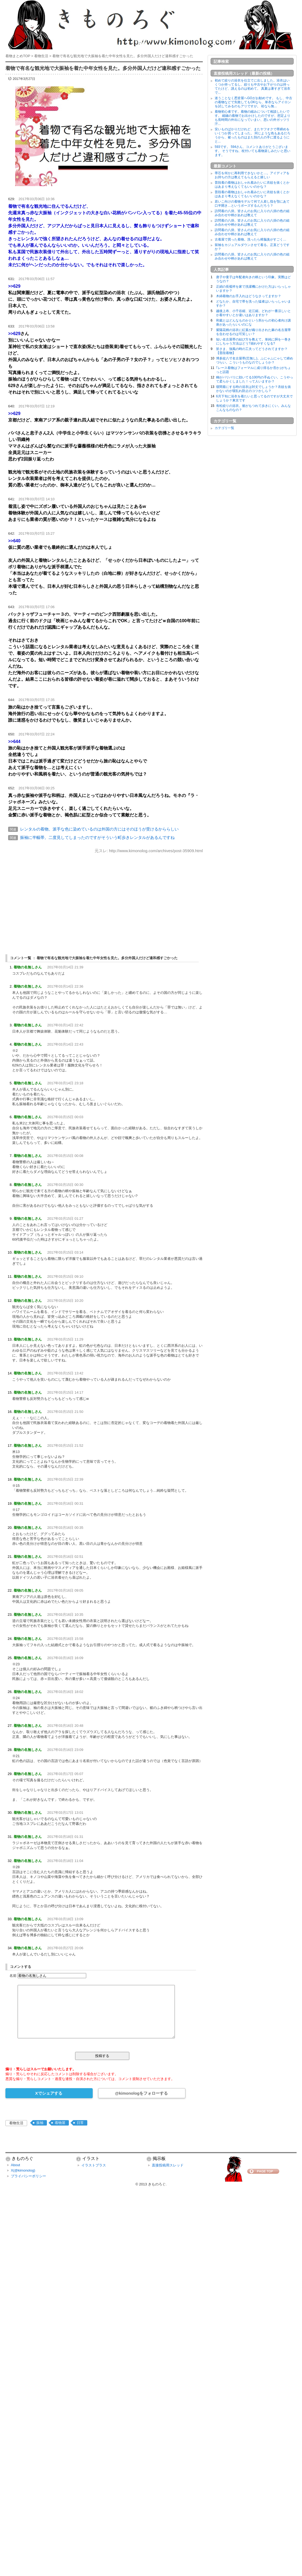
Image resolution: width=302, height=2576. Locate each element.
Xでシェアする (48, 2093)
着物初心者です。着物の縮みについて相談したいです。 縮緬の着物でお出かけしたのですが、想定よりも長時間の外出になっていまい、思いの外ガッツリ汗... (252, 118)
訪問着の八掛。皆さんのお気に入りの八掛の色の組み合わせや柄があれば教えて (252, 213)
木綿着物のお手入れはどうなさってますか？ (248, 296)
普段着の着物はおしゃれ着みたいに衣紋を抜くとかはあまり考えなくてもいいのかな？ (252, 185)
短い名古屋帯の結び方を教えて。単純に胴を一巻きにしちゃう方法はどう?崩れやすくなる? (253, 341)
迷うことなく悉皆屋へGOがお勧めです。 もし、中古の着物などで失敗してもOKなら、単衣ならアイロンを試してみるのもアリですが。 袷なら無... (253, 102)
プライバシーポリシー (28, 2176)
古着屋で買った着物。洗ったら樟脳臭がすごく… (250, 239)
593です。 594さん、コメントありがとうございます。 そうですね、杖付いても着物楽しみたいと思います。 (252, 151)
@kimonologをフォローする (141, 2093)
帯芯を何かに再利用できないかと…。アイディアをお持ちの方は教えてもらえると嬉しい (252, 175)
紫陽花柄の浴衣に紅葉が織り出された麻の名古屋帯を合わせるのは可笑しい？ (253, 332)
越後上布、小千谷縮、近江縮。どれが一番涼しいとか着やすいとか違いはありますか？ (253, 313)
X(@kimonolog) (23, 2170)
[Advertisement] (104, 899)
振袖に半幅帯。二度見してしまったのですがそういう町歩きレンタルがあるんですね (97, 837)
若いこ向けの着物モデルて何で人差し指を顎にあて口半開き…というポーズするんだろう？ (252, 203)
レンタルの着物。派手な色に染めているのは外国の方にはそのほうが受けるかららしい (99, 829)
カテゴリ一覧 (224, 428)
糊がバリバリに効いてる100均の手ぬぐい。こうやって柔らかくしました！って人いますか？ (254, 379)
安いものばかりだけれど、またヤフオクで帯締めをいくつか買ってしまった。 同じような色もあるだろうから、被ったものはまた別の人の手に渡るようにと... (252, 135)
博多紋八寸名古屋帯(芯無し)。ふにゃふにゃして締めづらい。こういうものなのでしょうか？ (254, 360)
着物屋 (60, 2123)
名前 (13, 1976)
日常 (80, 2123)
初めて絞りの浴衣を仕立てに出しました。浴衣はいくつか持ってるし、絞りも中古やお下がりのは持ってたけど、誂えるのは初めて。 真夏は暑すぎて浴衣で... (252, 87)
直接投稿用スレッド (168, 2165)
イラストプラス (93, 2165)
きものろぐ (157, 2184)
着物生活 (16, 2123)
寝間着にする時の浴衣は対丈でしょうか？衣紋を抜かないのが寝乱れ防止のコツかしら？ (253, 389)
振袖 (39, 2123)
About (15, 2165)
